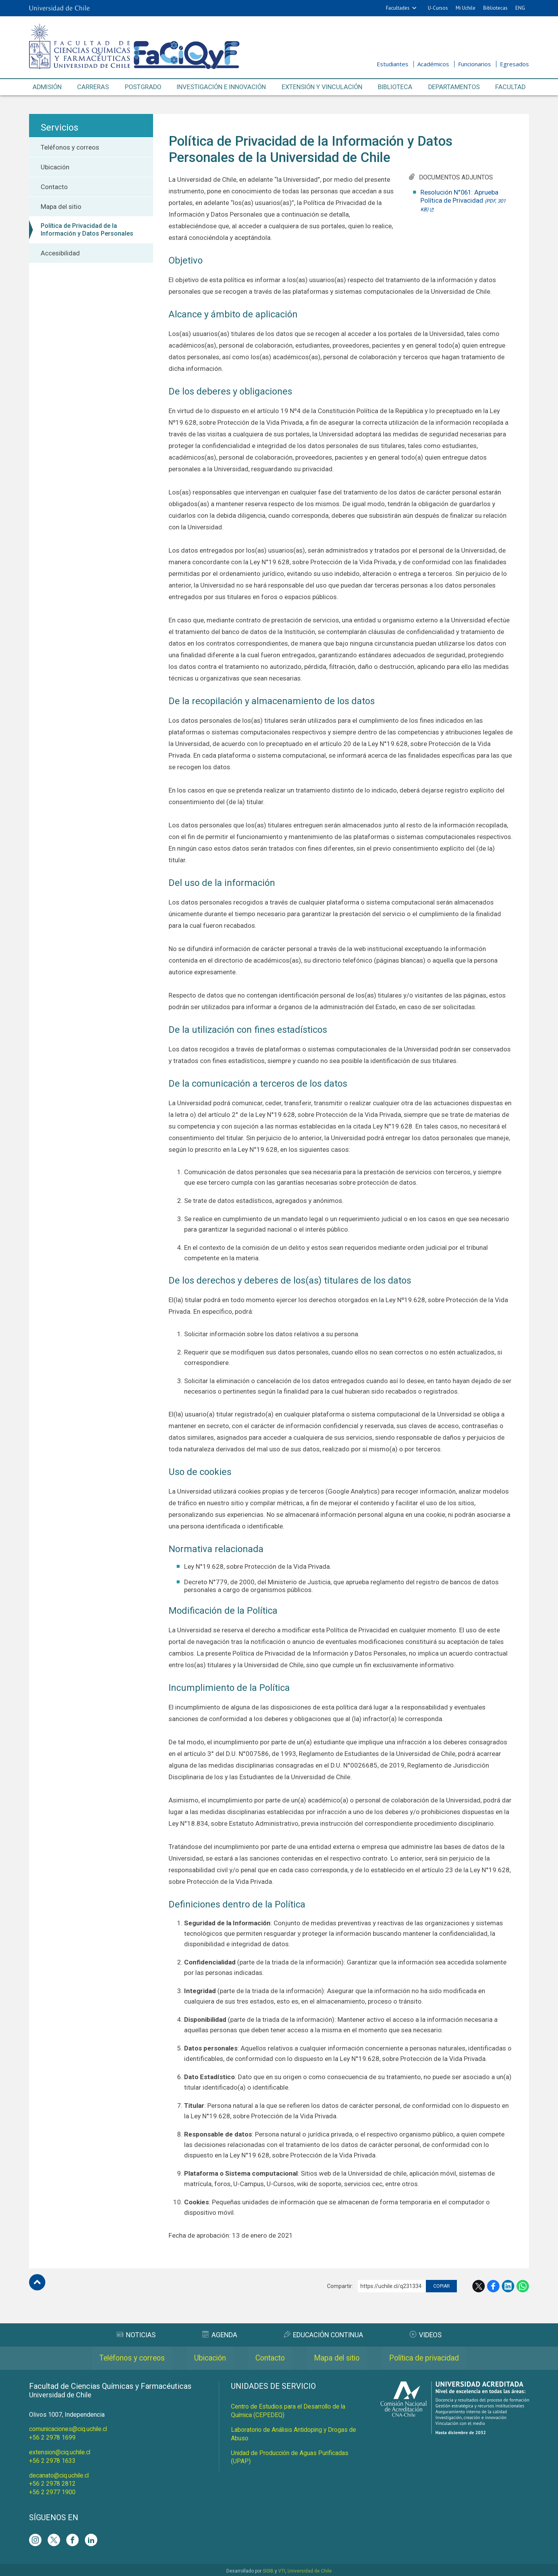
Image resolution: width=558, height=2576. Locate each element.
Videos (428, 2335)
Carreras (93, 87)
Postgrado (142, 87)
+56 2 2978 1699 (52, 2437)
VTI (281, 2569)
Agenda (218, 2335)
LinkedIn (508, 2286)
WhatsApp (523, 2286)
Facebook (493, 2286)
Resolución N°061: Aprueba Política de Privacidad (463, 200)
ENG (520, 8)
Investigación (221, 87)
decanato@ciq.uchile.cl (59, 2474)
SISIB (268, 2569)
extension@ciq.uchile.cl (60, 2451)
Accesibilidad (60, 253)
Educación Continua (324, 2335)
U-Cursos (438, 8)
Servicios (59, 127)
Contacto (54, 187)
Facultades (398, 8)
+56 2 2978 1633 (52, 2460)
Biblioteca (396, 87)
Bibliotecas (495, 8)
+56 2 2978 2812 (52, 2482)
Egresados (514, 64)
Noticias (134, 2335)
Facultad (510, 87)
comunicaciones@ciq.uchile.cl (69, 2429)
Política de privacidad (433, 2358)
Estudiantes (392, 64)
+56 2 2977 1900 (52, 2490)
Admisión (48, 87)
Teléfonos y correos (70, 148)
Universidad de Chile (310, 2569)
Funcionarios (474, 64)
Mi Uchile (465, 8)
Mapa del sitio (61, 207)
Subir (37, 2282)
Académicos (433, 64)
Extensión (323, 87)
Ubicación (55, 167)
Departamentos (455, 87)
